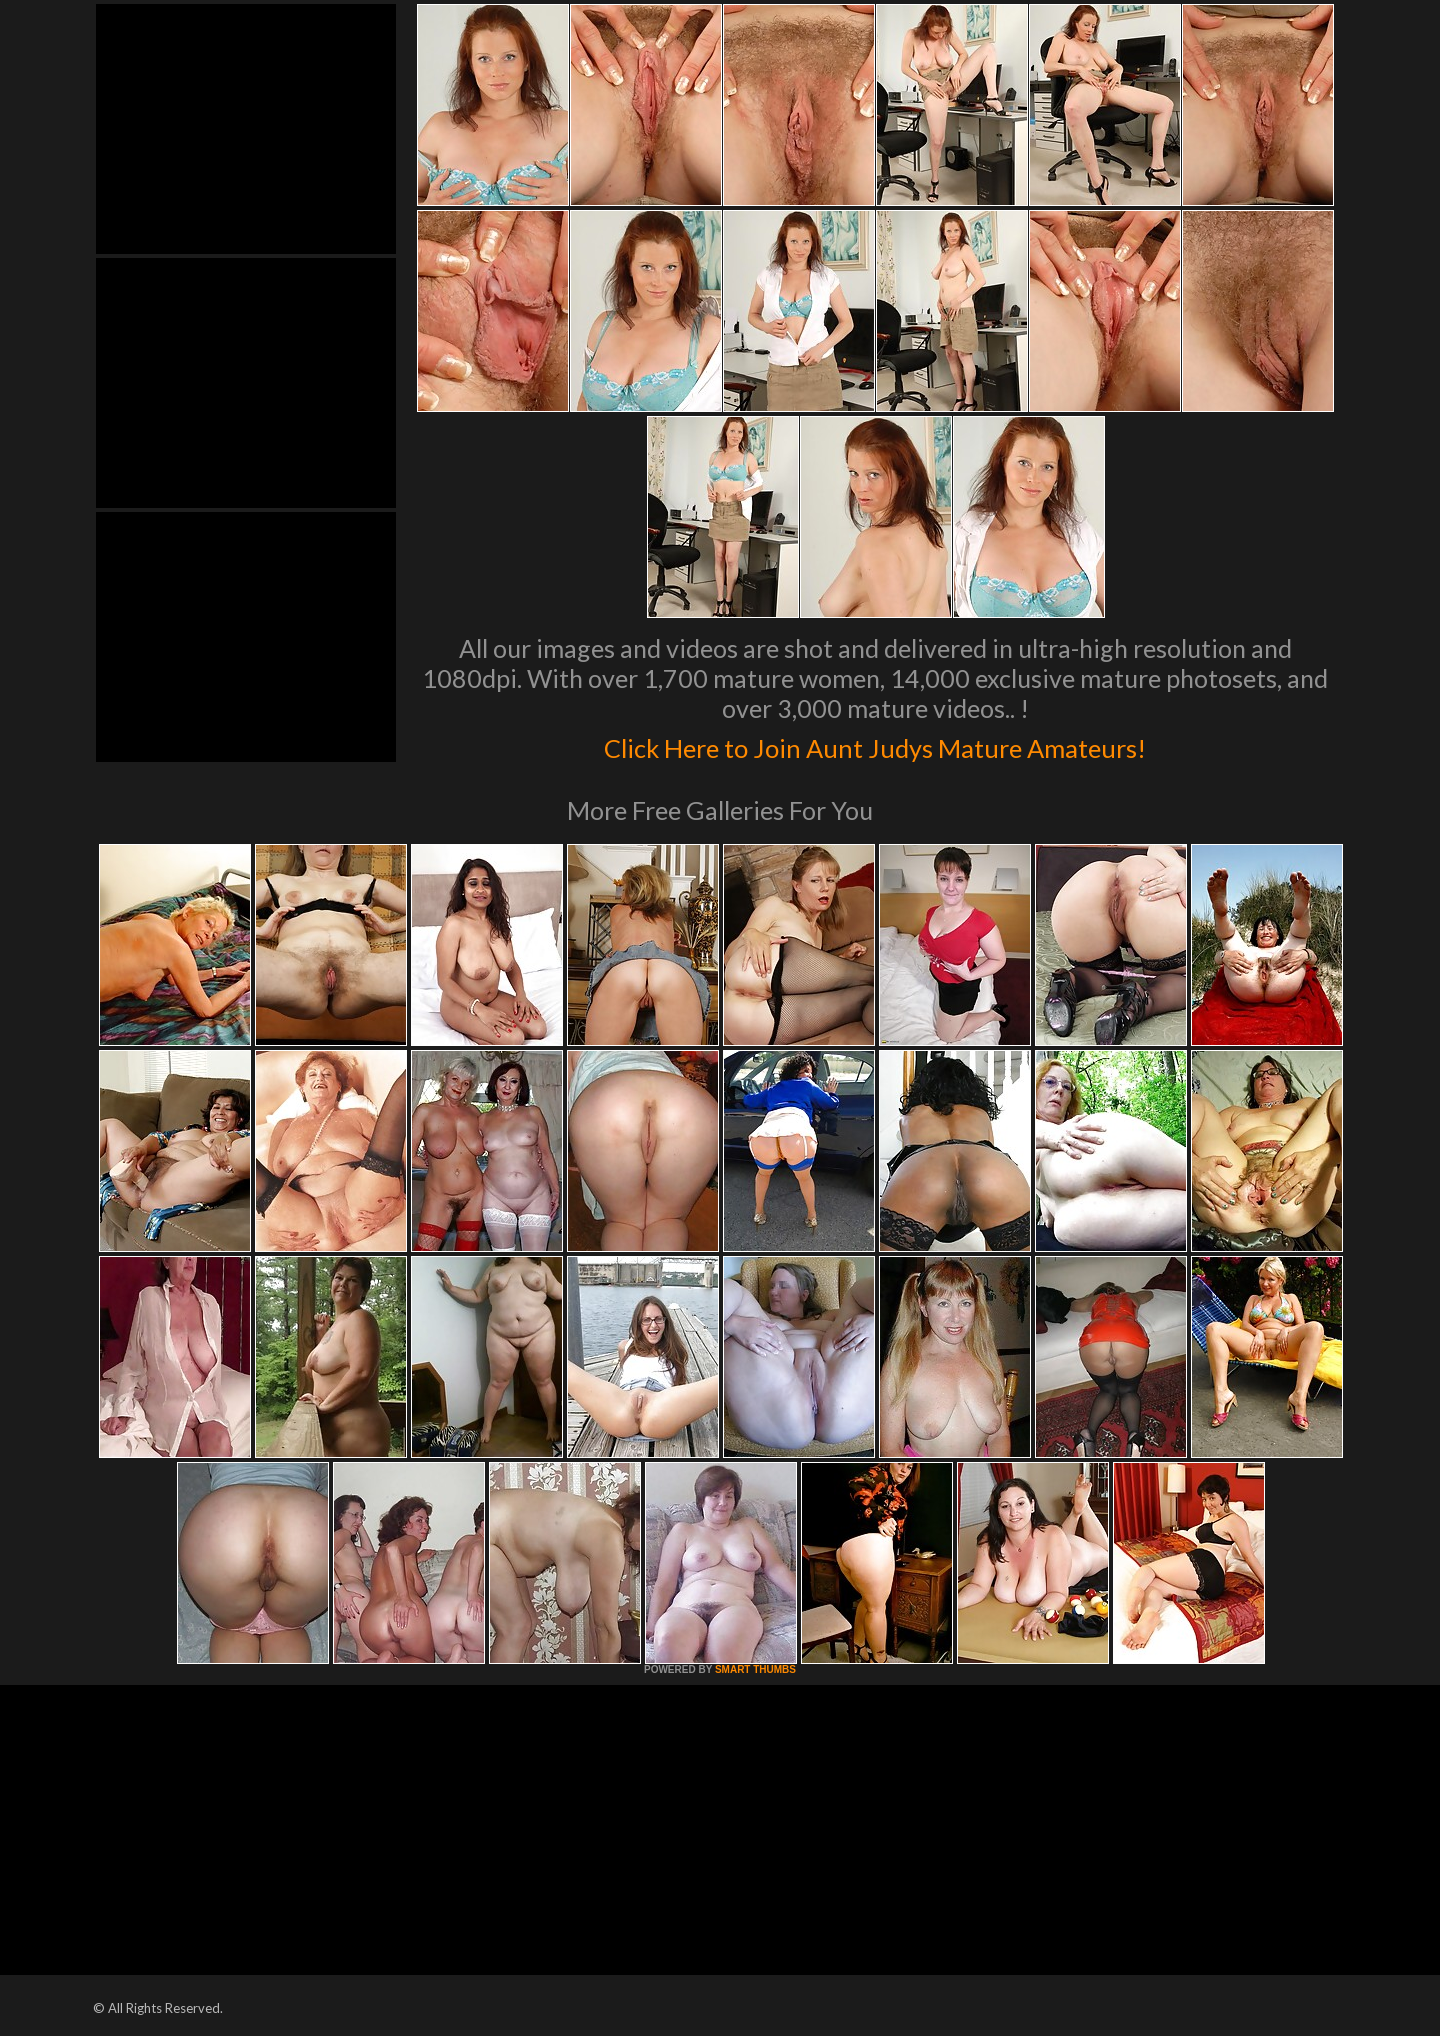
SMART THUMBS (755, 1669)
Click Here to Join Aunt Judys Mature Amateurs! (875, 744)
